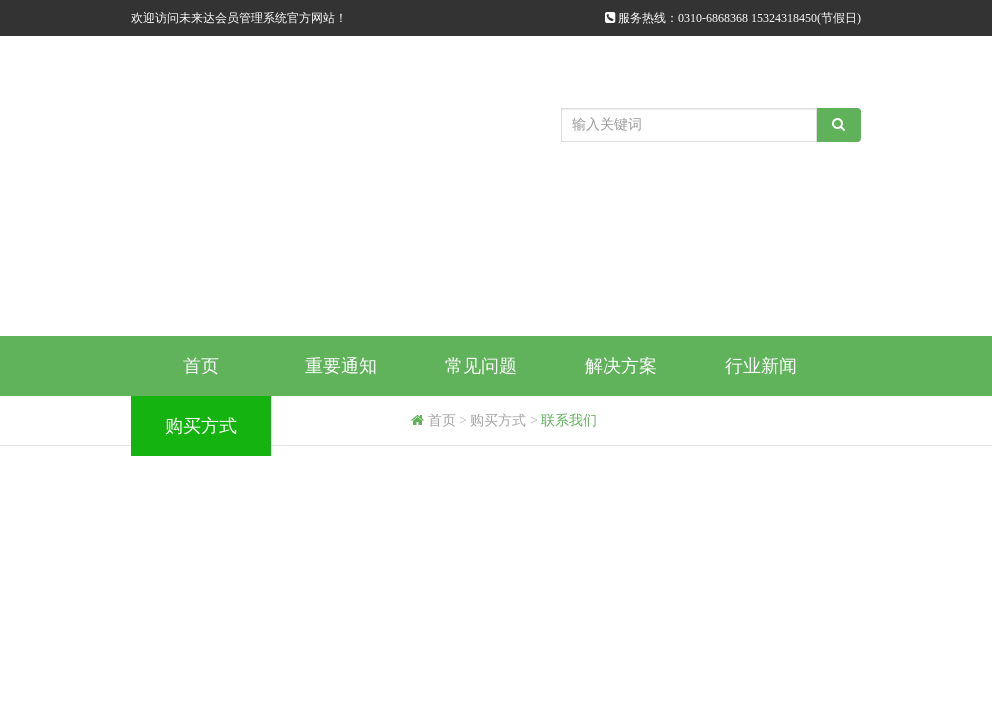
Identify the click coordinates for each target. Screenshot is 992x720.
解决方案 (621, 366)
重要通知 (341, 366)
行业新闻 (761, 366)
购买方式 (201, 426)
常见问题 (481, 366)
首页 (201, 366)
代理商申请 (341, 426)
